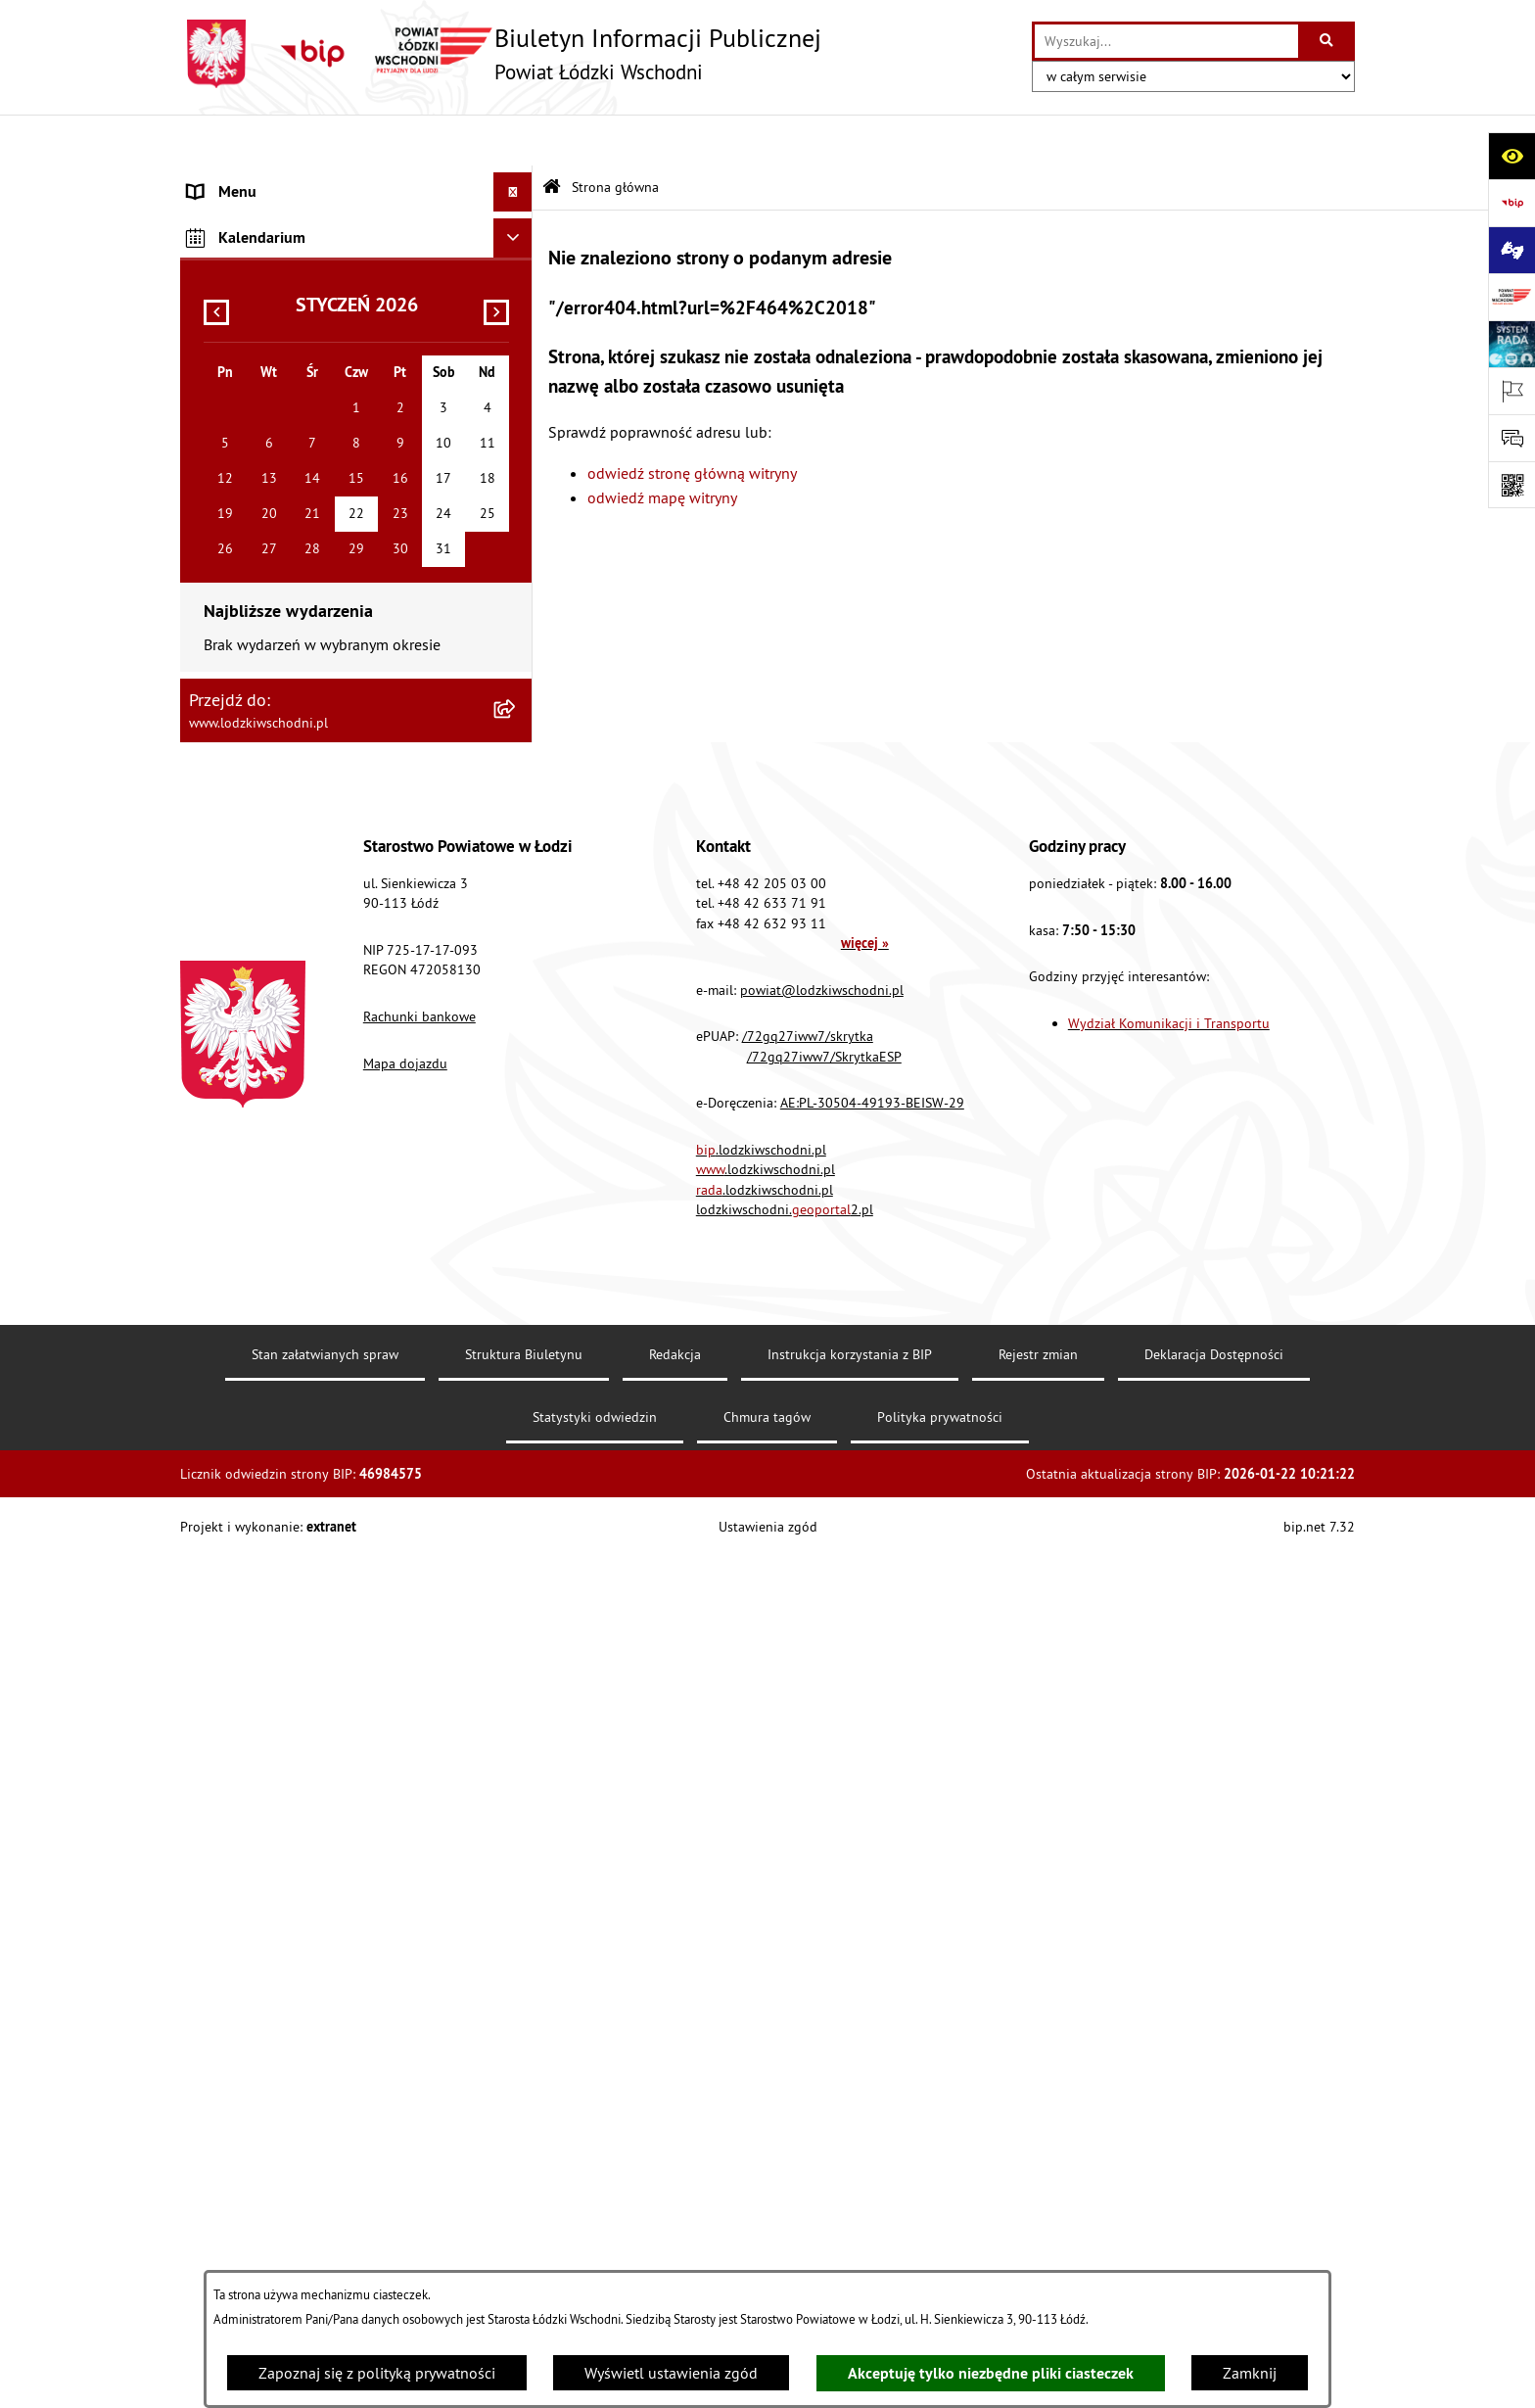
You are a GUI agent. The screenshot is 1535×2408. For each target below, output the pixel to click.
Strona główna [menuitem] (237, 180)
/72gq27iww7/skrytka (807, 1888)
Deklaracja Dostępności (1213, 2206)
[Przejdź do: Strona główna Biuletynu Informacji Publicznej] (551, 136)
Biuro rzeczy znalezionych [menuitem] (272, 652)
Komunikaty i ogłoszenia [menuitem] (269, 417)
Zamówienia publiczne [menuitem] (264, 456)
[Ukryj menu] (513, 141)
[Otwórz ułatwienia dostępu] (1511, 155)
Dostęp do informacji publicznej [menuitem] (294, 691)
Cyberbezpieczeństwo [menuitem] (259, 1005)
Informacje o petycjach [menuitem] (263, 534)
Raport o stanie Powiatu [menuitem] (268, 339)
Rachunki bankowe (419, 1868)
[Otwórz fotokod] (1511, 484)
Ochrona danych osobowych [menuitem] (282, 769)
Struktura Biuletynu (523, 2206)
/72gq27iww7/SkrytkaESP (824, 1907)
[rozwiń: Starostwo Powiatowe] (517, 260)
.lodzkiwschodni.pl (761, 2000)
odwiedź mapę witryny (662, 446)
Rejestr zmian (1038, 2206)
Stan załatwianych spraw (325, 2206)
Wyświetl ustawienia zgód (671, 2373)
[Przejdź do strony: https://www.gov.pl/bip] (1511, 202)
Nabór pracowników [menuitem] (255, 848)
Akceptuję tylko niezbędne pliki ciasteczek (991, 2373)
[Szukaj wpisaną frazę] (1328, 41)
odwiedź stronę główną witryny (692, 421)
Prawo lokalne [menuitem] (236, 299)
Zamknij (1250, 2373)
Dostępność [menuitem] (227, 730)
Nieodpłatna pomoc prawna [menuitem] (281, 495)
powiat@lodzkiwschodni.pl (822, 1841)
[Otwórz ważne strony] (1511, 390)
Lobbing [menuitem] (215, 574)
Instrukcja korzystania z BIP (850, 2206)
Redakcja (675, 2206)
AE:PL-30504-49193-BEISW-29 (872, 1954)
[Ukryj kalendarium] (513, 1090)
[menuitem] (356, 220)
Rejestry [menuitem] (214, 965)
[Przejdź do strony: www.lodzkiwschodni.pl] (1511, 296)
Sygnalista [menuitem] (222, 887)
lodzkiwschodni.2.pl (784, 2061)
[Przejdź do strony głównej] (500, 54)
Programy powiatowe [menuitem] (258, 613)
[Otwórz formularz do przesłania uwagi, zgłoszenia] (1511, 437)
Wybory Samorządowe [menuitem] (261, 926)
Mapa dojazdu (405, 1914)
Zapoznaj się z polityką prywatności (376, 2373)
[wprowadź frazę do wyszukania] (1166, 41)
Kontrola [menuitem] (217, 809)
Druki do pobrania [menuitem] (248, 1044)
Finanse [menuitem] (214, 378)
